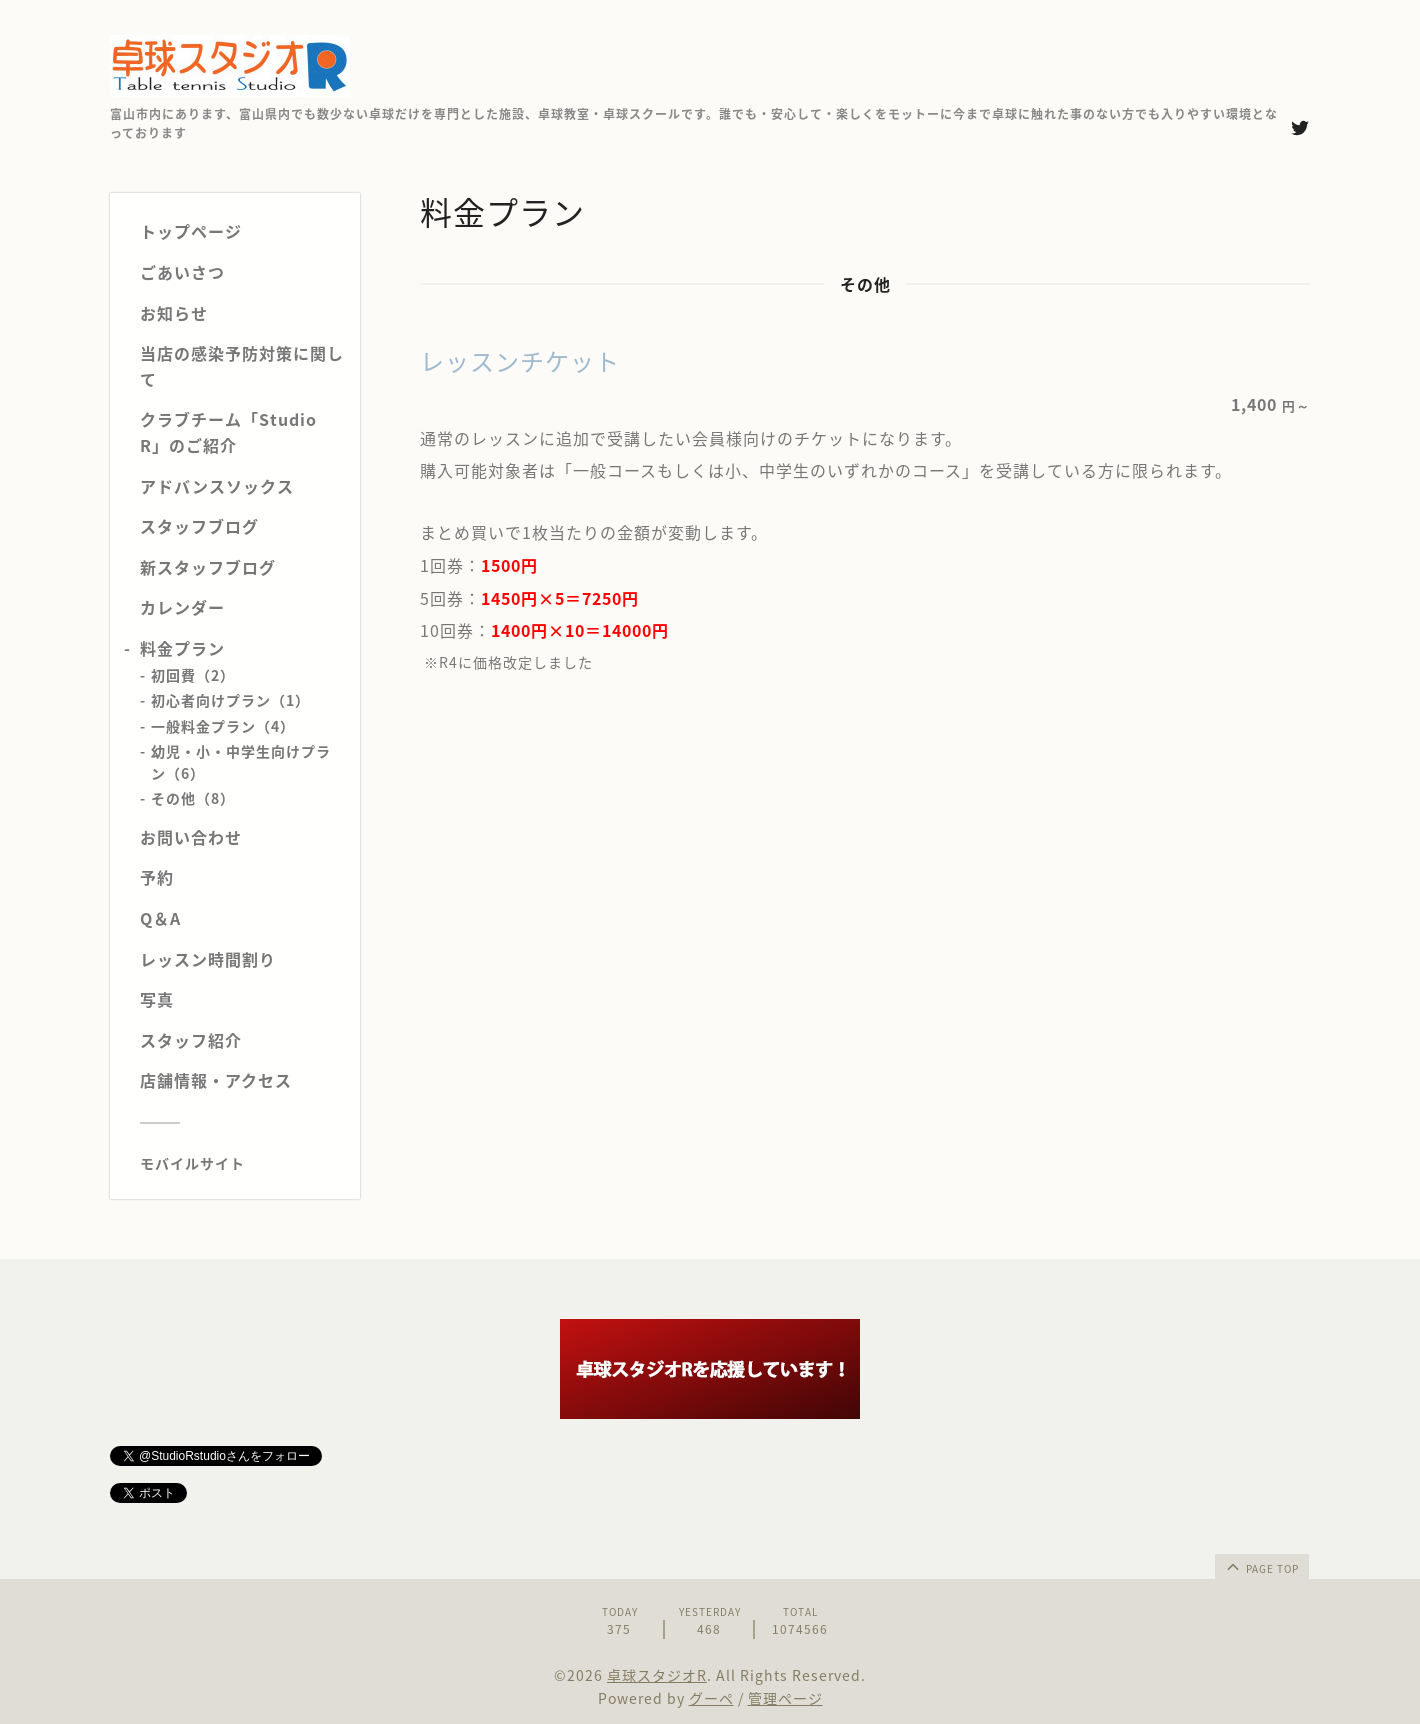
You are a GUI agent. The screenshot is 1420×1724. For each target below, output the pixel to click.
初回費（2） (193, 675)
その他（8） (193, 798)
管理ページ (785, 1698)
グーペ (711, 1698)
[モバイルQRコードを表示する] (242, 1163)
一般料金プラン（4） (223, 726)
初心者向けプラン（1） (230, 700)
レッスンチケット (520, 361)
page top (1261, 1566)
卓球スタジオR (657, 1675)
